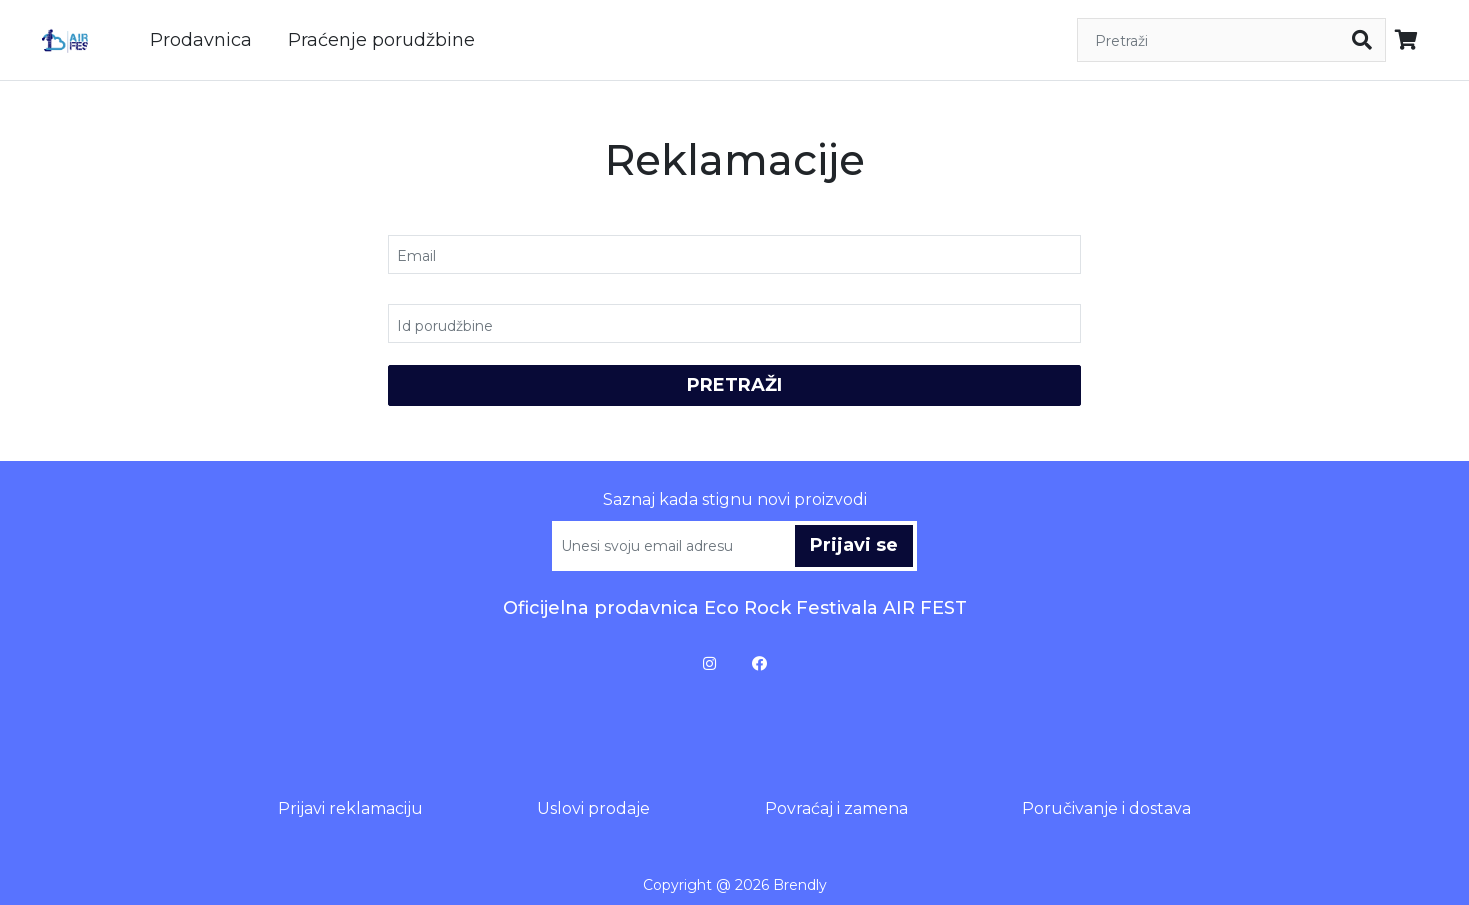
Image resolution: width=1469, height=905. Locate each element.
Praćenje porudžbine (381, 40)
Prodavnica (201, 40)
